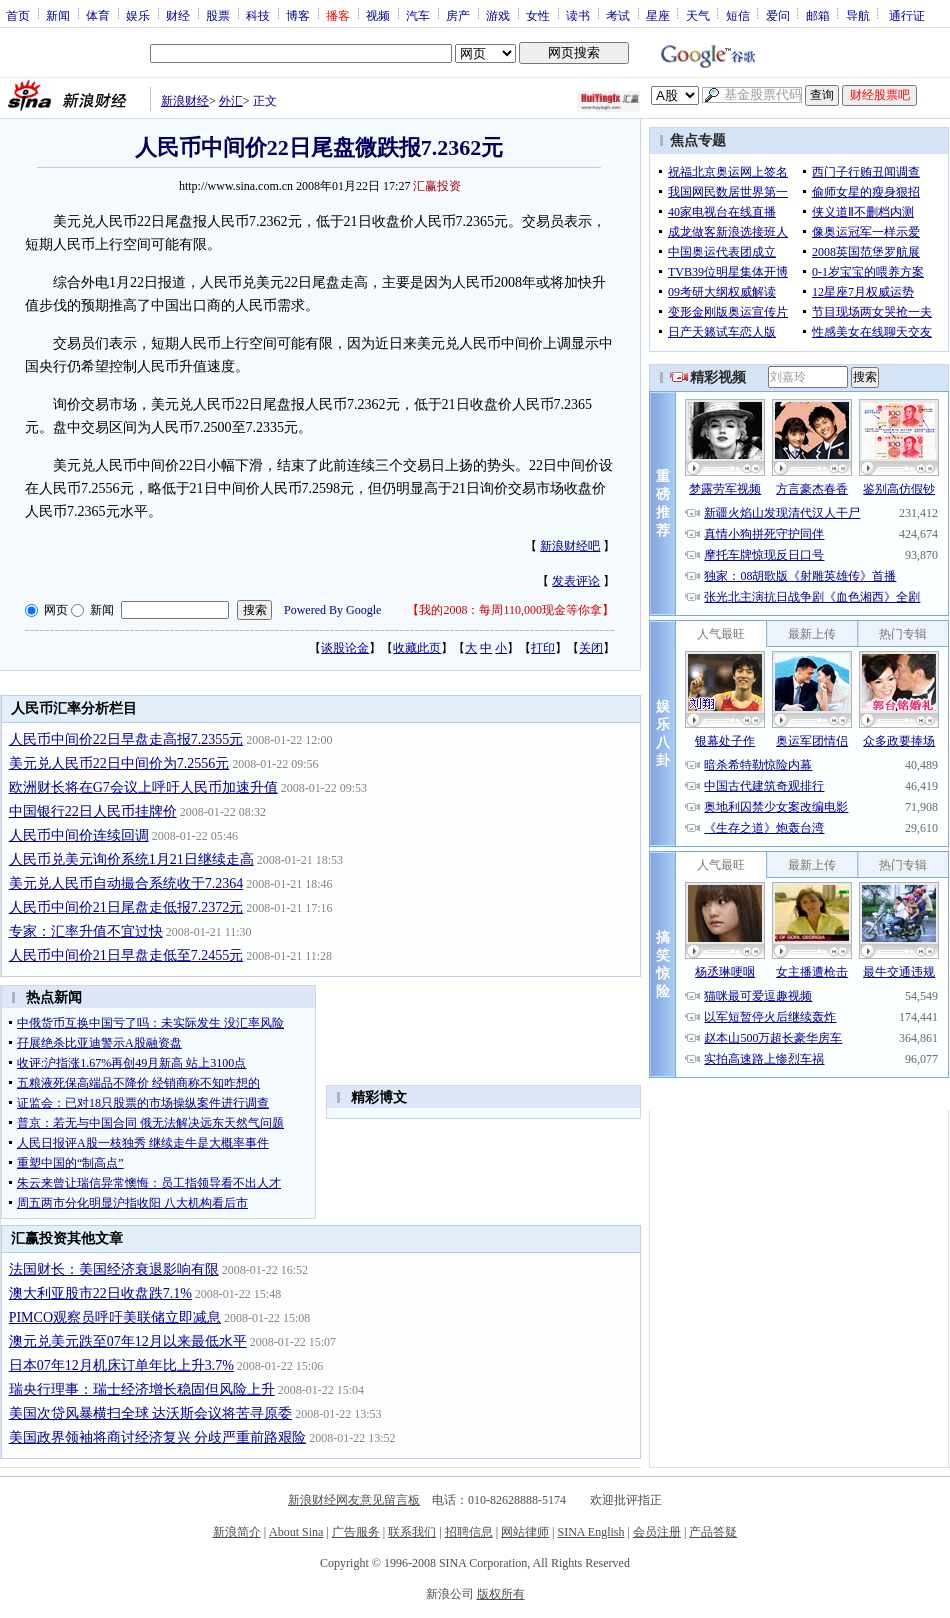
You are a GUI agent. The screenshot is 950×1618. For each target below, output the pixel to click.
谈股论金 (345, 648)
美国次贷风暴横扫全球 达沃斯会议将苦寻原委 (151, 1413)
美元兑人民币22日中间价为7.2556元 (119, 763)
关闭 (591, 648)
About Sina (296, 1532)
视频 (378, 15)
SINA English (590, 1532)
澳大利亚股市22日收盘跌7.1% (100, 1293)
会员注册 (657, 1532)
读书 (578, 15)
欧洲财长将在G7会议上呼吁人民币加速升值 (143, 787)
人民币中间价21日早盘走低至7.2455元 (126, 955)
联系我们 (412, 1532)
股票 (218, 15)
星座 (658, 15)
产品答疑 (713, 1532)
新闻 (58, 15)
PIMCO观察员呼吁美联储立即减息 (115, 1317)
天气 (698, 15)
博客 (298, 15)
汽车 (418, 15)
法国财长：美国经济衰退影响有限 (114, 1269)
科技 (258, 15)
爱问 (778, 15)
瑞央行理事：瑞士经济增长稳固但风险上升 (142, 1389)
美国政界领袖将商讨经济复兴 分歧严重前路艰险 (158, 1437)
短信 (738, 15)
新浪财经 (185, 101)
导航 (858, 15)
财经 (178, 15)
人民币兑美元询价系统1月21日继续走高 (131, 859)
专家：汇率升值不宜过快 (86, 931)
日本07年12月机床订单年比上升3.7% (121, 1365)
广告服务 (356, 1532)
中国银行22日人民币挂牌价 (93, 811)
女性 (538, 15)
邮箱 (818, 15)
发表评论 (576, 581)
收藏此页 (417, 648)
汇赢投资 (437, 186)
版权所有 (501, 1594)
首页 (18, 15)
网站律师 (525, 1532)
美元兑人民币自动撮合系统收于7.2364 (126, 883)
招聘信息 (469, 1532)
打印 (543, 648)
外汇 (231, 101)
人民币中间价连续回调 (79, 835)
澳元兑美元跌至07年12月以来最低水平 (128, 1341)
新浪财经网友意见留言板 (354, 1500)
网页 (56, 610)
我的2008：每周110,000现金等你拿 (510, 610)
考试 (618, 15)
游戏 (498, 15)
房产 (458, 15)
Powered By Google (332, 610)
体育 (98, 15)
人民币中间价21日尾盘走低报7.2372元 (126, 907)
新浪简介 (237, 1532)
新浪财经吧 (570, 546)
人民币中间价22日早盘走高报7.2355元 (126, 739)
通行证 (907, 15)
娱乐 (138, 15)
